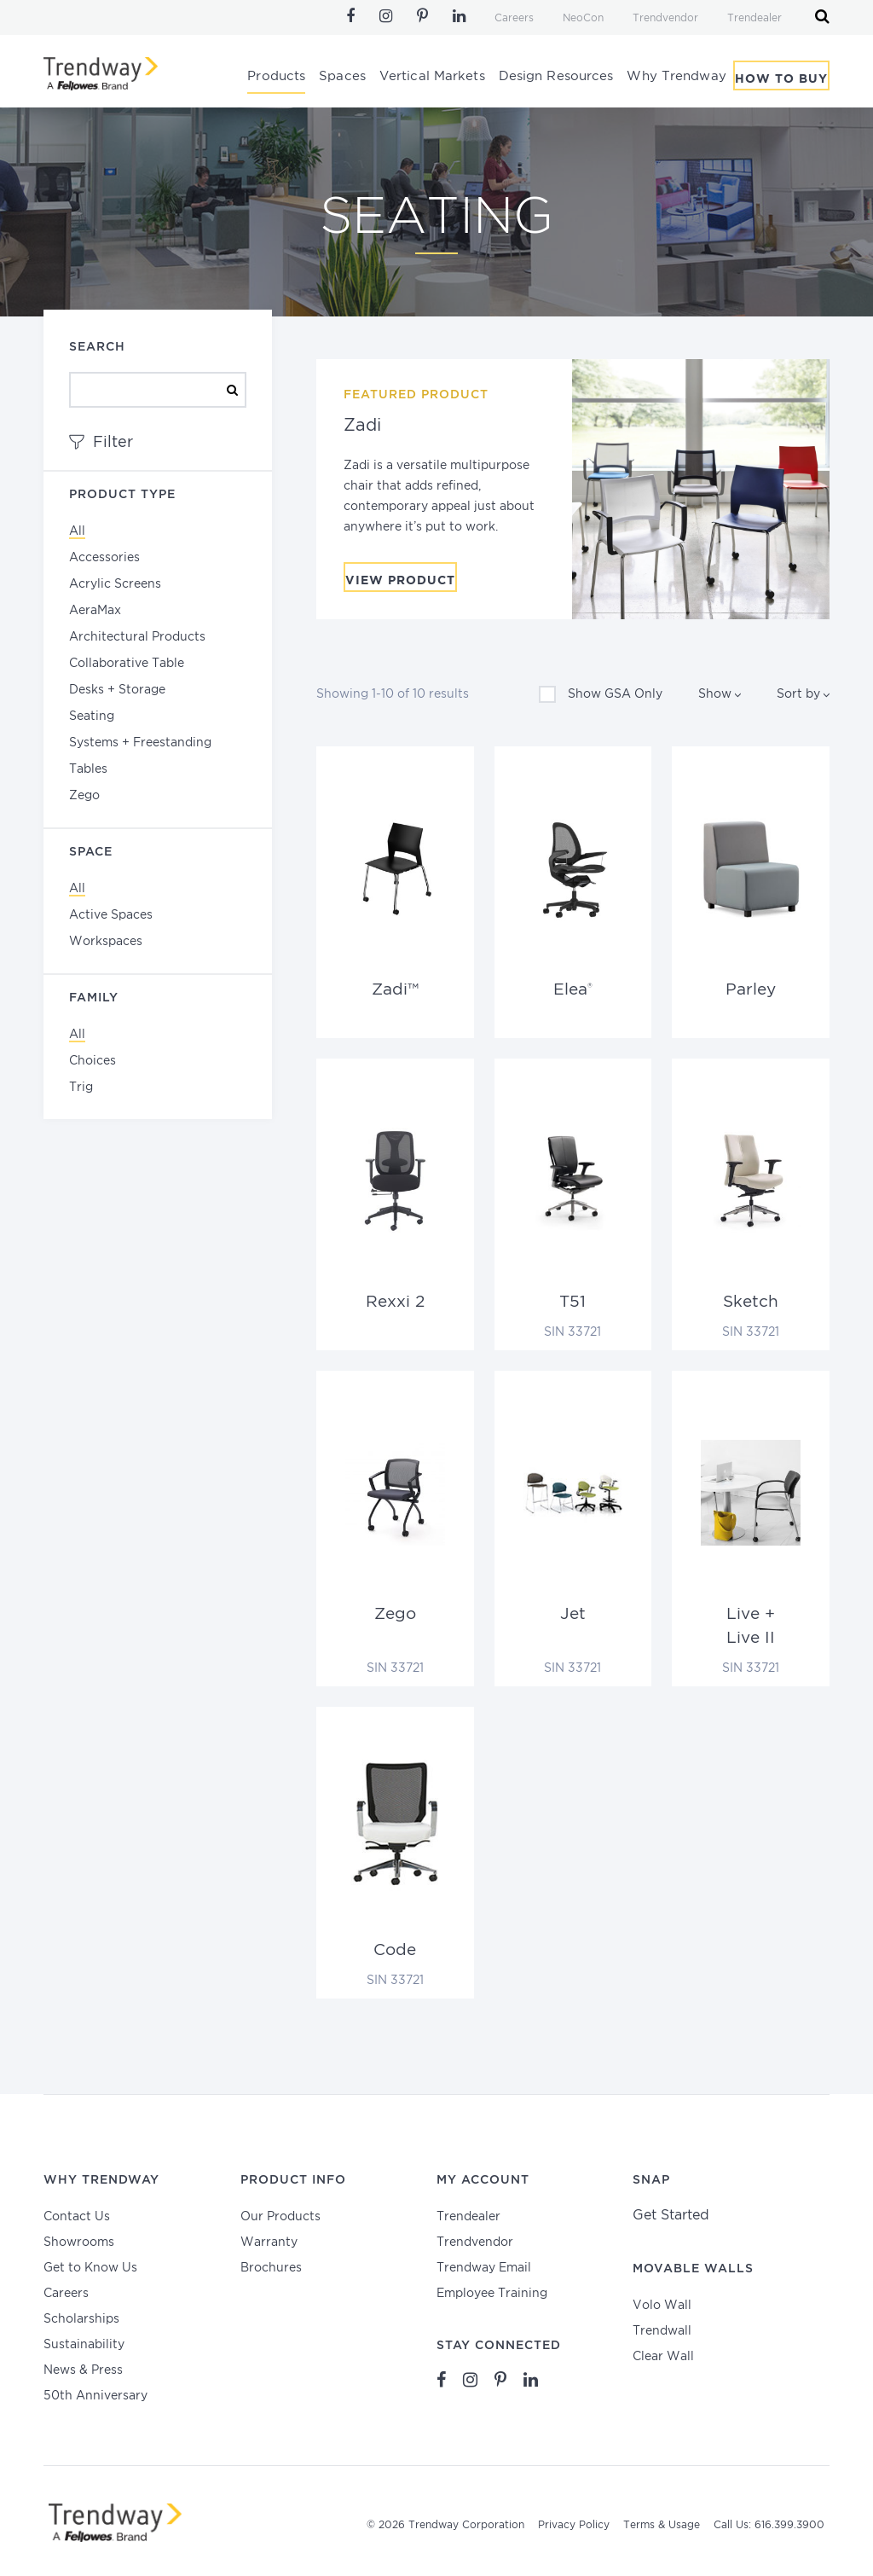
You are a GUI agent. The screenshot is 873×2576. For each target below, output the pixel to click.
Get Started (671, 2215)
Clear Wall (663, 2357)
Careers (514, 18)
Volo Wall (662, 2305)
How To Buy (781, 79)
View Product (400, 581)
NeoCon (583, 18)
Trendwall (662, 2331)
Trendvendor (665, 18)
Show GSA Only (600, 694)
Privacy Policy (574, 2525)
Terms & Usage (661, 2525)
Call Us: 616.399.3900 (769, 2525)
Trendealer (754, 18)
